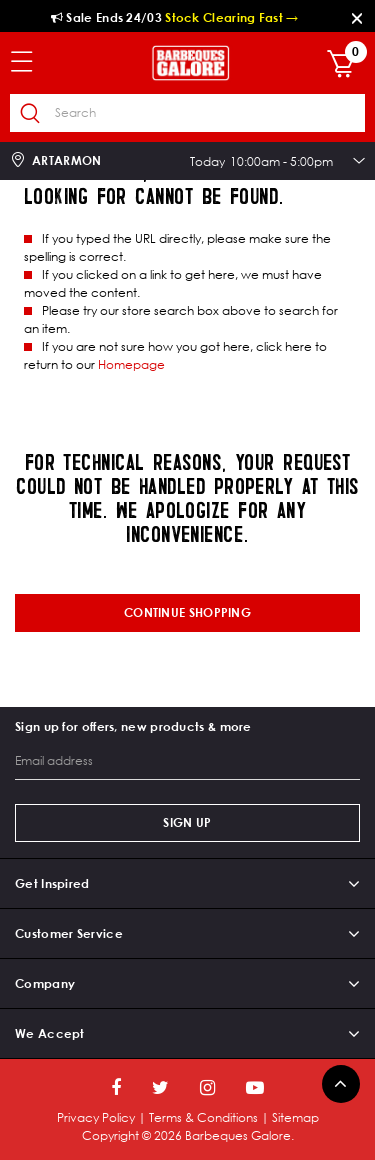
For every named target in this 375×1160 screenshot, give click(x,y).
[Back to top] (341, 1084)
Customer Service (69, 933)
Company (45, 983)
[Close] (358, 18)
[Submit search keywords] (30, 114)
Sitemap (295, 1117)
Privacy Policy (96, 1117)
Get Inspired (52, 883)
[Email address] (187, 761)
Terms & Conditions (203, 1117)
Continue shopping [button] (187, 612)
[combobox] (187, 113)
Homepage (131, 364)
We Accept (50, 1033)
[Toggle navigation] (32, 63)
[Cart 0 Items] (346, 65)
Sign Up (187, 822)
